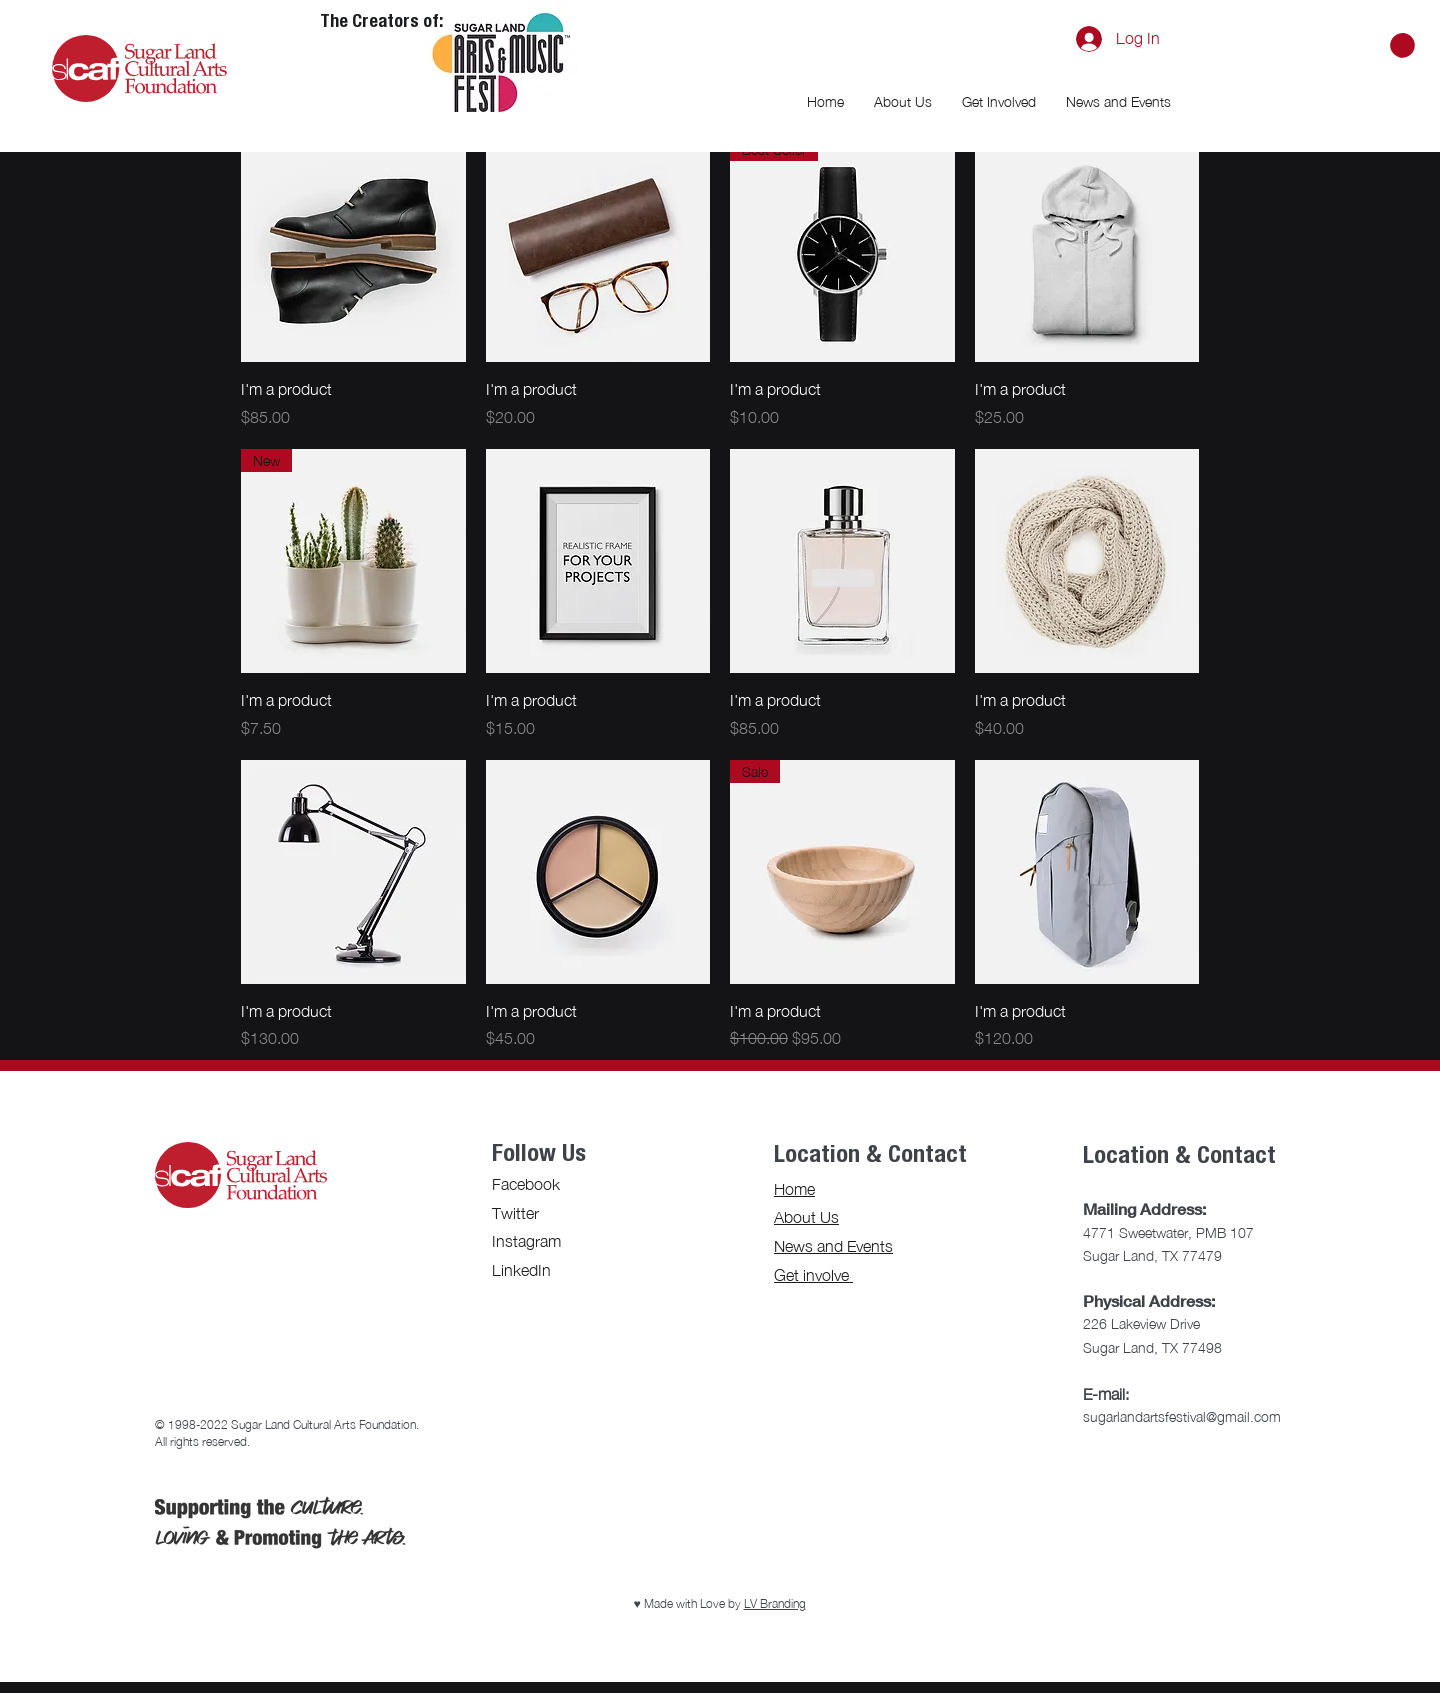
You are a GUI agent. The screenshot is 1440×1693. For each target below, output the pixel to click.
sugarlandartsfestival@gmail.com (1182, 1416)
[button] (1402, 45)
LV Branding (775, 1603)
